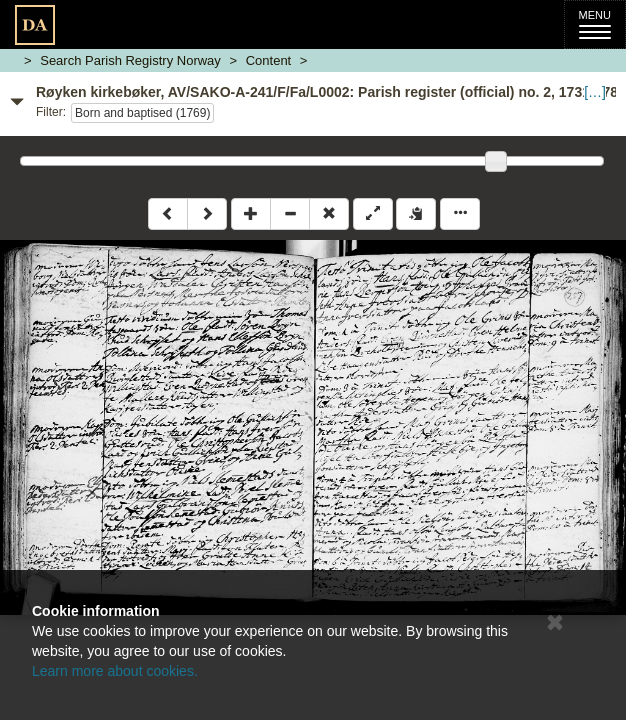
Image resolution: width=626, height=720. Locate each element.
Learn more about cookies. (115, 671)
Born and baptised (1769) (142, 113)
